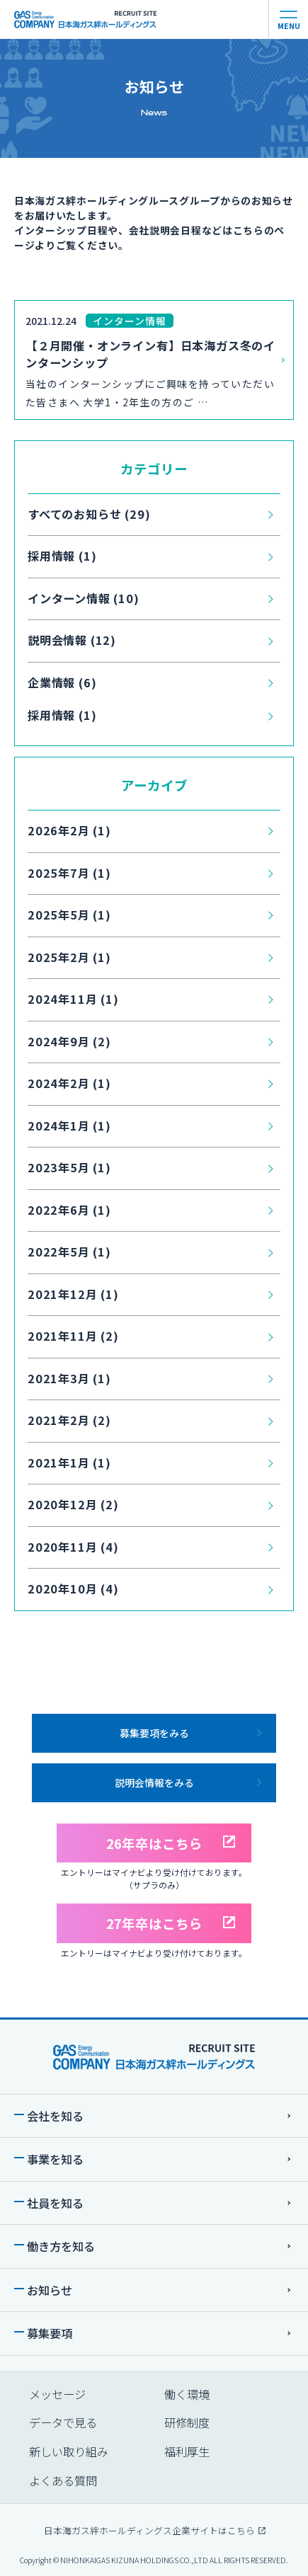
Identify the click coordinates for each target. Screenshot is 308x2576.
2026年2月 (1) (69, 830)
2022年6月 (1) (69, 1209)
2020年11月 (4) (73, 1546)
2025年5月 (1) (69, 914)
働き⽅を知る (61, 2246)
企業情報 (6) (62, 682)
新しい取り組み (68, 2451)
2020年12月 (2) (73, 1504)
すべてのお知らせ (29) (89, 513)
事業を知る (55, 2159)
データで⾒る (63, 2422)
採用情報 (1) (62, 555)
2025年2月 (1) (69, 957)
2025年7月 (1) (69, 872)
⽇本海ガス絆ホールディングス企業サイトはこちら (154, 2530)
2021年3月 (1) (69, 1378)
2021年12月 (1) (73, 1294)
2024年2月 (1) (69, 1083)
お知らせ (49, 2290)
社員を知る (55, 2202)
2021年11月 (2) (73, 1335)
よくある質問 (63, 2480)
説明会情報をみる (154, 1782)
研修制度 (187, 2422)
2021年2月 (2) (69, 1420)
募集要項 (49, 2333)
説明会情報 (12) (72, 639)
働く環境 (187, 2394)
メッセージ (57, 2394)
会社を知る (55, 2115)
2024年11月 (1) (73, 998)
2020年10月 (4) (73, 1588)
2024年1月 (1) (69, 1125)
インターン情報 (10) (83, 598)
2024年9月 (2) (69, 1041)
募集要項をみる (154, 1733)
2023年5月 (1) (69, 1167)
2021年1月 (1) (69, 1462)
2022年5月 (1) (69, 1251)
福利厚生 (187, 2451)
